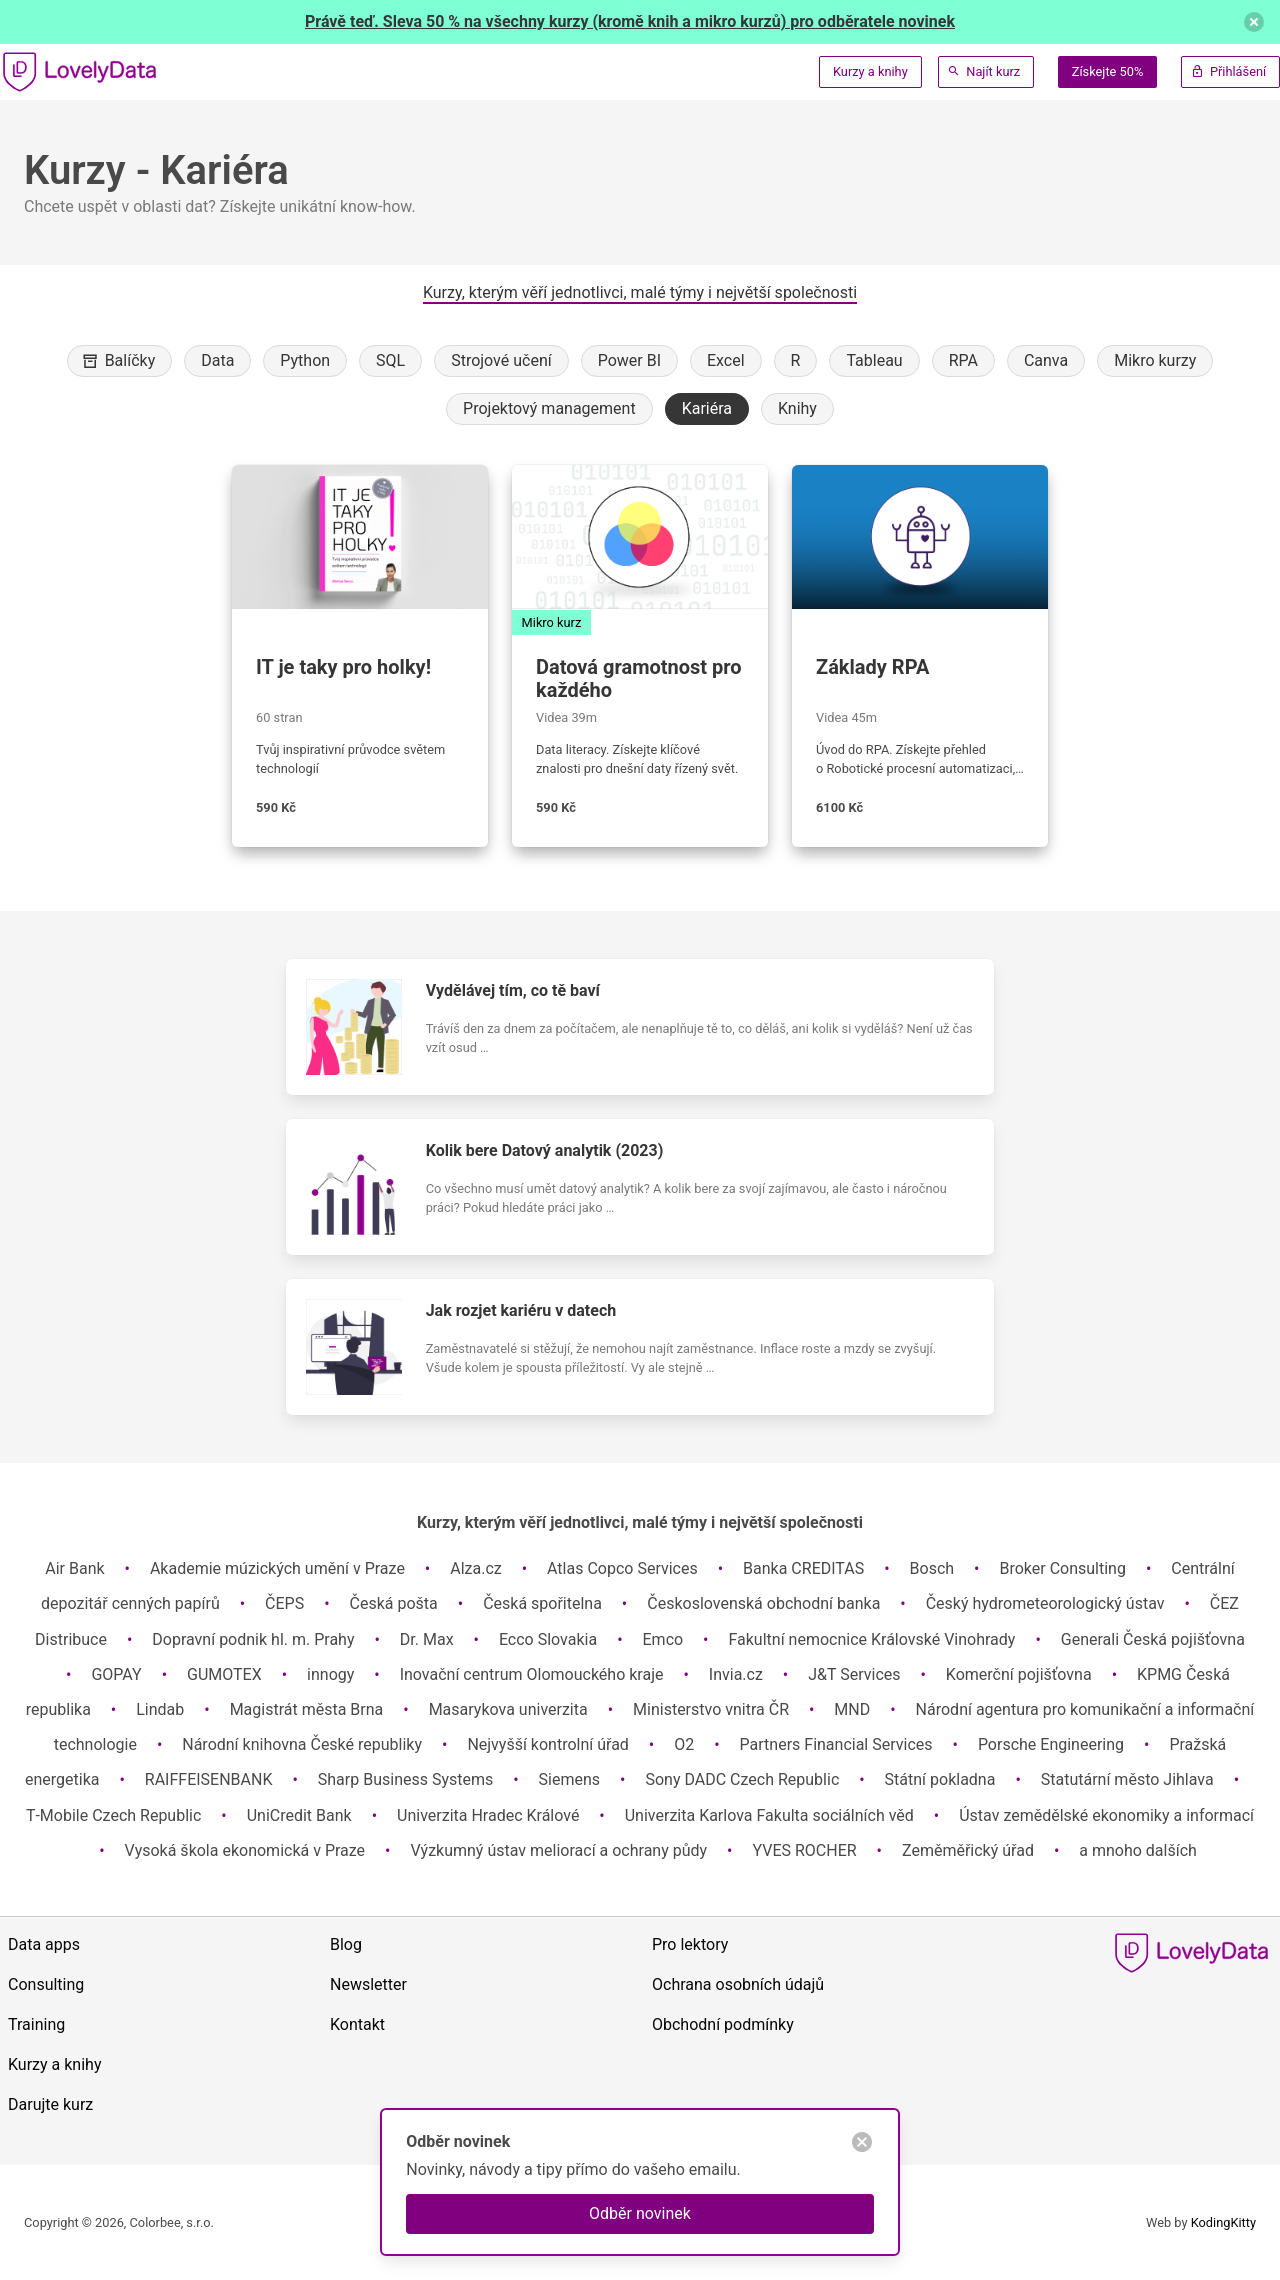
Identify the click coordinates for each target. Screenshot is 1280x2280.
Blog (346, 1944)
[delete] (1254, 22)
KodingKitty (1223, 2222)
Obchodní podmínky (723, 2024)
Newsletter (368, 1984)
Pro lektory (690, 1944)
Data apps (44, 1944)
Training (36, 2024)
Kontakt (357, 2024)
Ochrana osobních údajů (738, 1984)
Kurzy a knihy (870, 71)
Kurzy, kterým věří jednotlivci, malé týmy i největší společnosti (640, 292)
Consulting (46, 1984)
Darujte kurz (50, 2104)
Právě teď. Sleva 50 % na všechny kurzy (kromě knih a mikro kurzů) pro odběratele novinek (630, 21)
